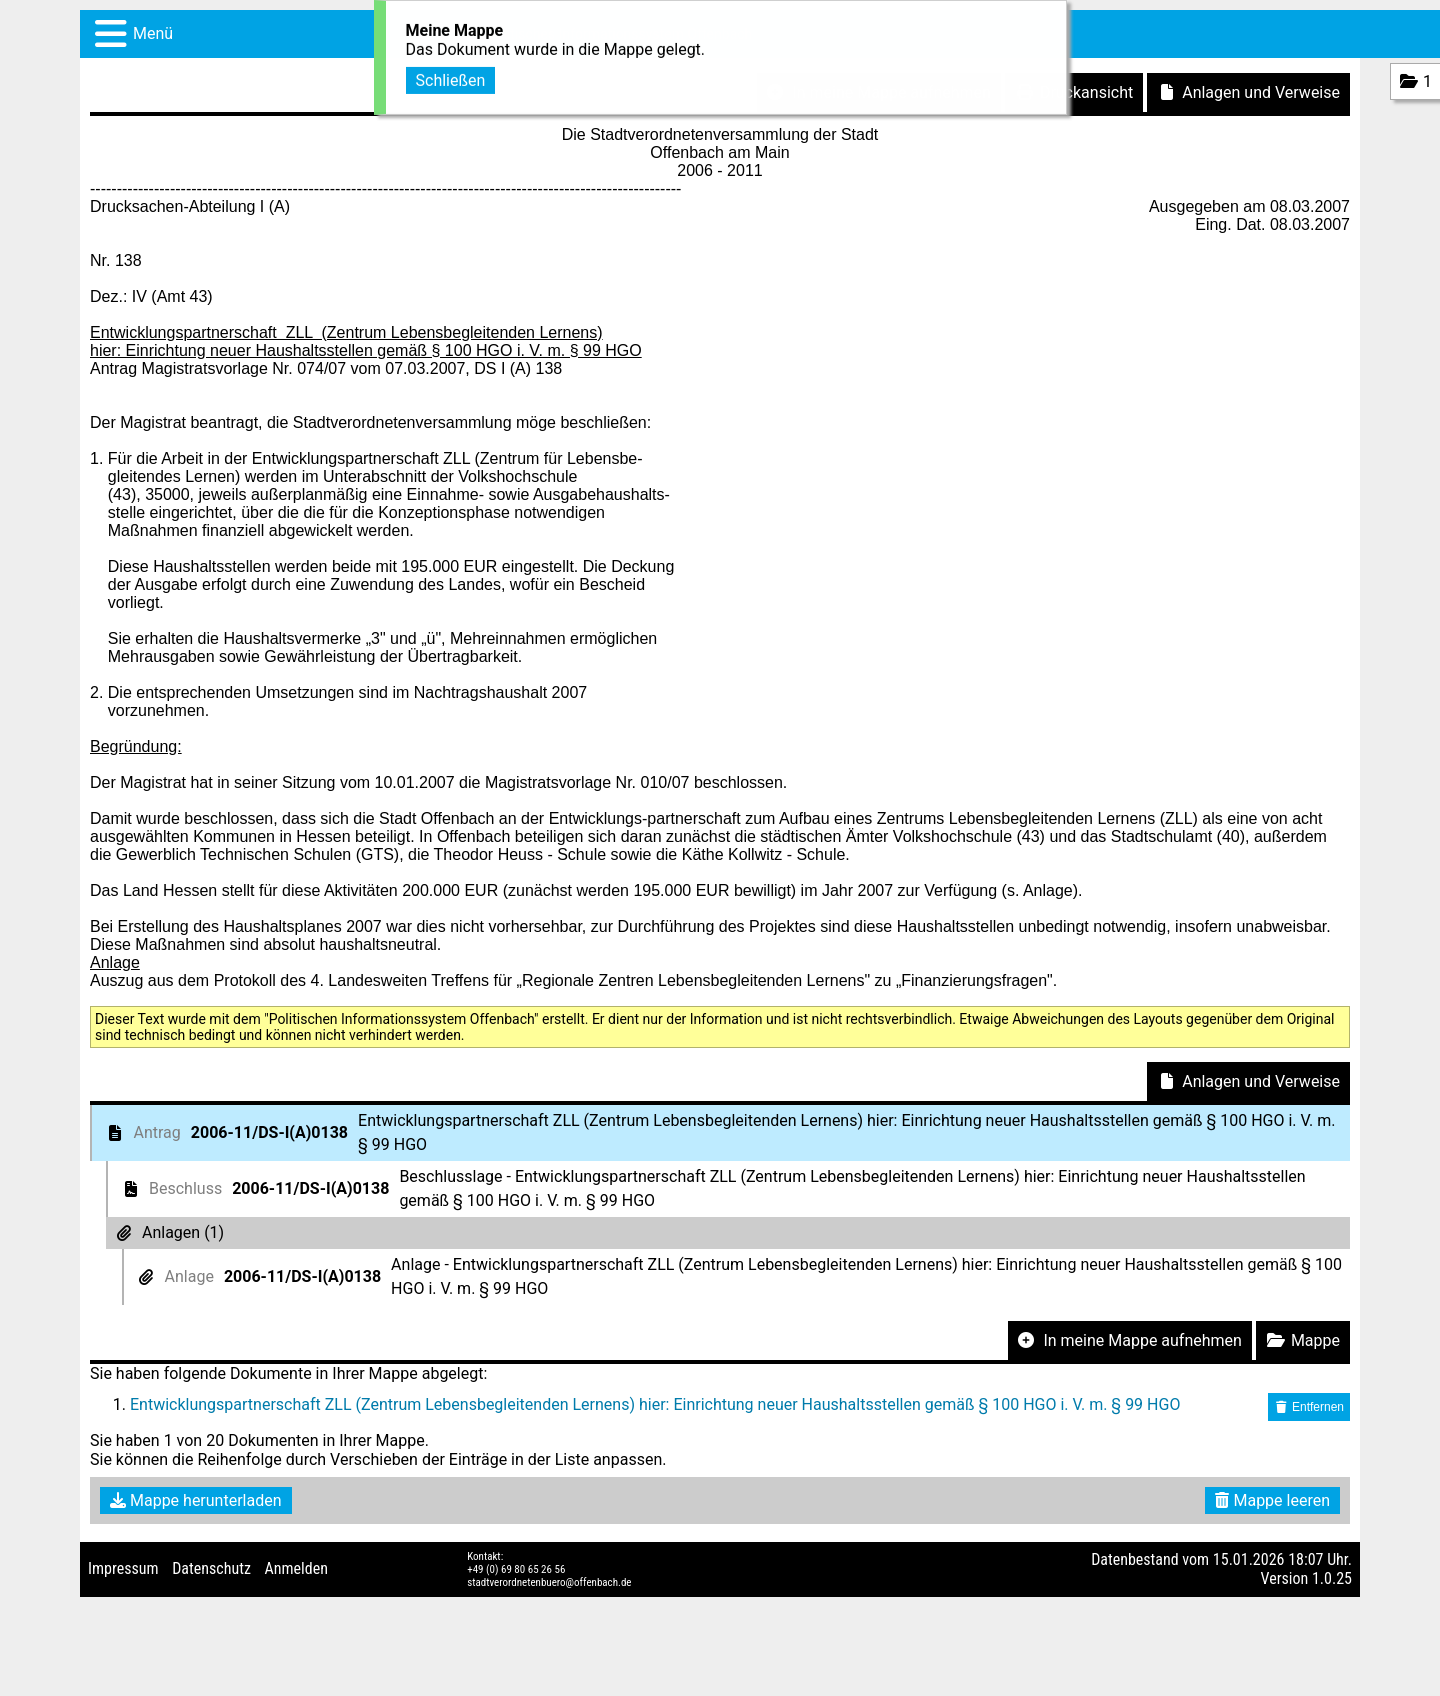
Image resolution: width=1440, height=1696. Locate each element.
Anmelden (296, 1568)
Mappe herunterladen (196, 1500)
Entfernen (1309, 1407)
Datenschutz (211, 1568)
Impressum (123, 1568)
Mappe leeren (1272, 1500)
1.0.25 (1332, 1578)
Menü (153, 33)
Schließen (451, 77)
